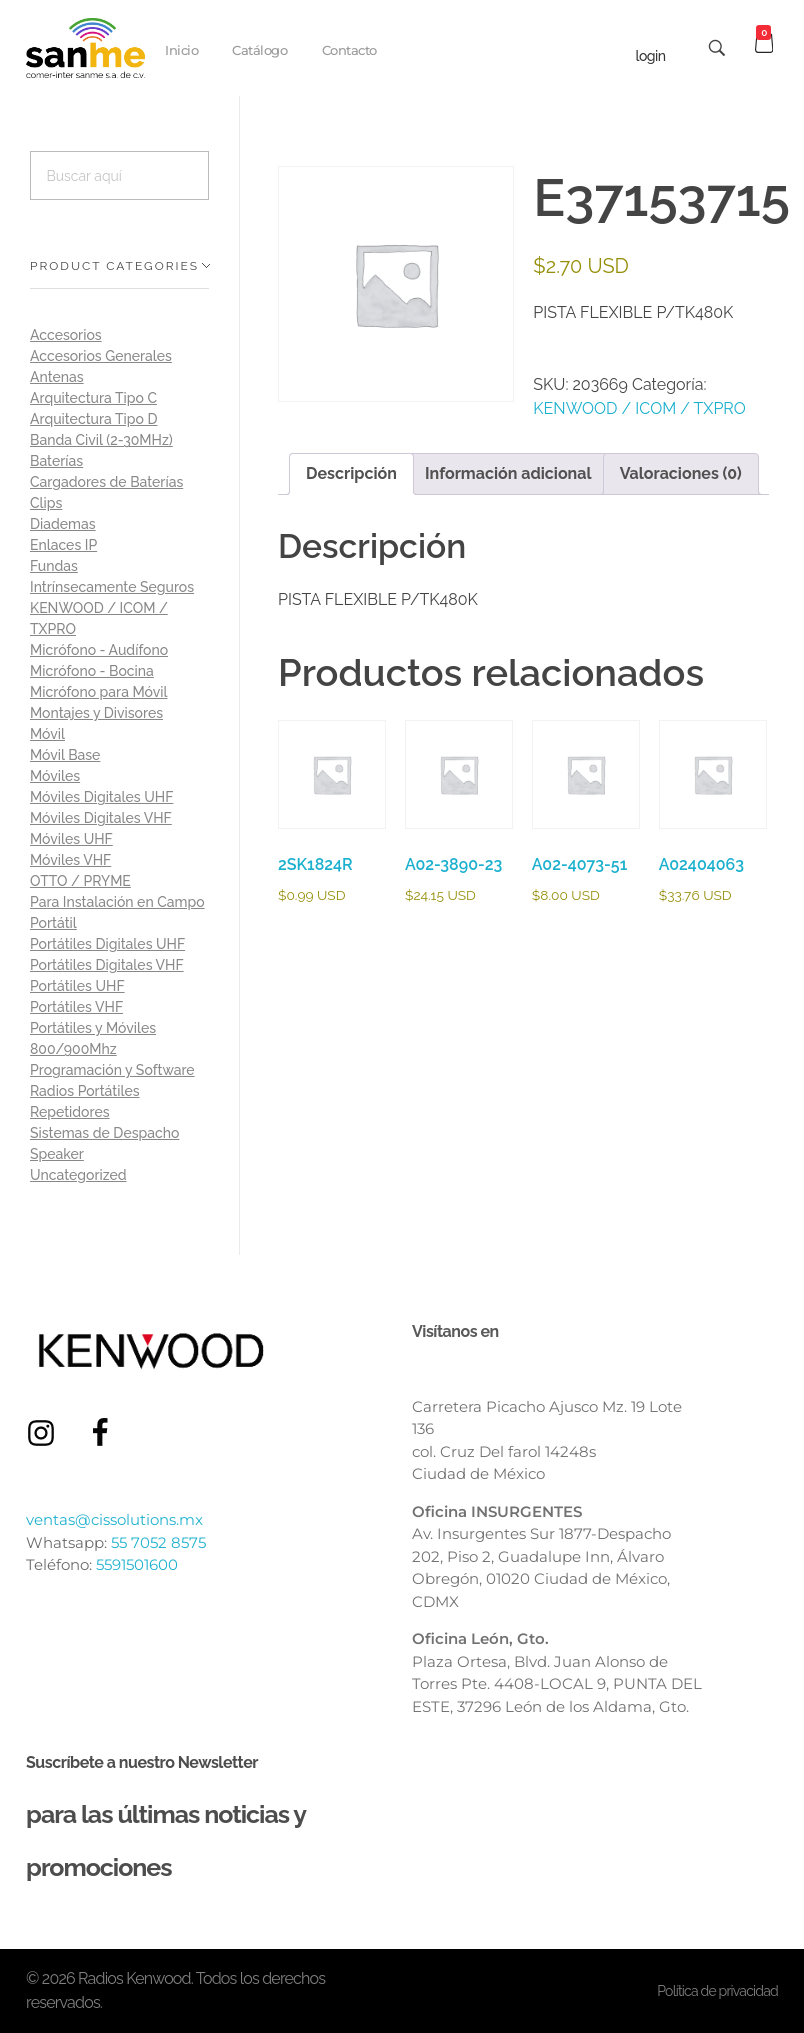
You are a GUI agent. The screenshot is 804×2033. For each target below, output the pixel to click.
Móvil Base (65, 755)
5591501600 (137, 1564)
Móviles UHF (71, 839)
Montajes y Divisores (96, 713)
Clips (46, 503)
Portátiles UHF (77, 986)
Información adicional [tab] (508, 473)
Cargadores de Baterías (106, 482)
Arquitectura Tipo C (93, 398)
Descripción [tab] (351, 473)
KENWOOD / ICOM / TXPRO (639, 408)
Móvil (47, 734)
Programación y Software (112, 1070)
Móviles (55, 776)
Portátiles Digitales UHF (107, 944)
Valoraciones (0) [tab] (681, 473)
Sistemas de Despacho (104, 1133)
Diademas (63, 524)
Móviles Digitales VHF (101, 818)
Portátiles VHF (76, 1007)
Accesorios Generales (101, 356)
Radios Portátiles (85, 1091)
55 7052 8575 (158, 1542)
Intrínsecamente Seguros (112, 587)
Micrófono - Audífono (99, 650)
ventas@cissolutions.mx (114, 1519)
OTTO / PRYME (80, 881)
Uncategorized (78, 1175)
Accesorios (66, 335)
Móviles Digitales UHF (101, 797)
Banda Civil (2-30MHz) (101, 440)
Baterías (56, 461)
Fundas (54, 566)
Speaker (57, 1154)
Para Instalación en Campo (117, 902)
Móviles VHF (70, 860)
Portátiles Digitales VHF (107, 965)
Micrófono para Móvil (98, 692)
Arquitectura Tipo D (93, 419)
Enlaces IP (63, 545)
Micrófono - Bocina (92, 671)
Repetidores (70, 1112)
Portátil (53, 923)
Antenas (57, 377)
